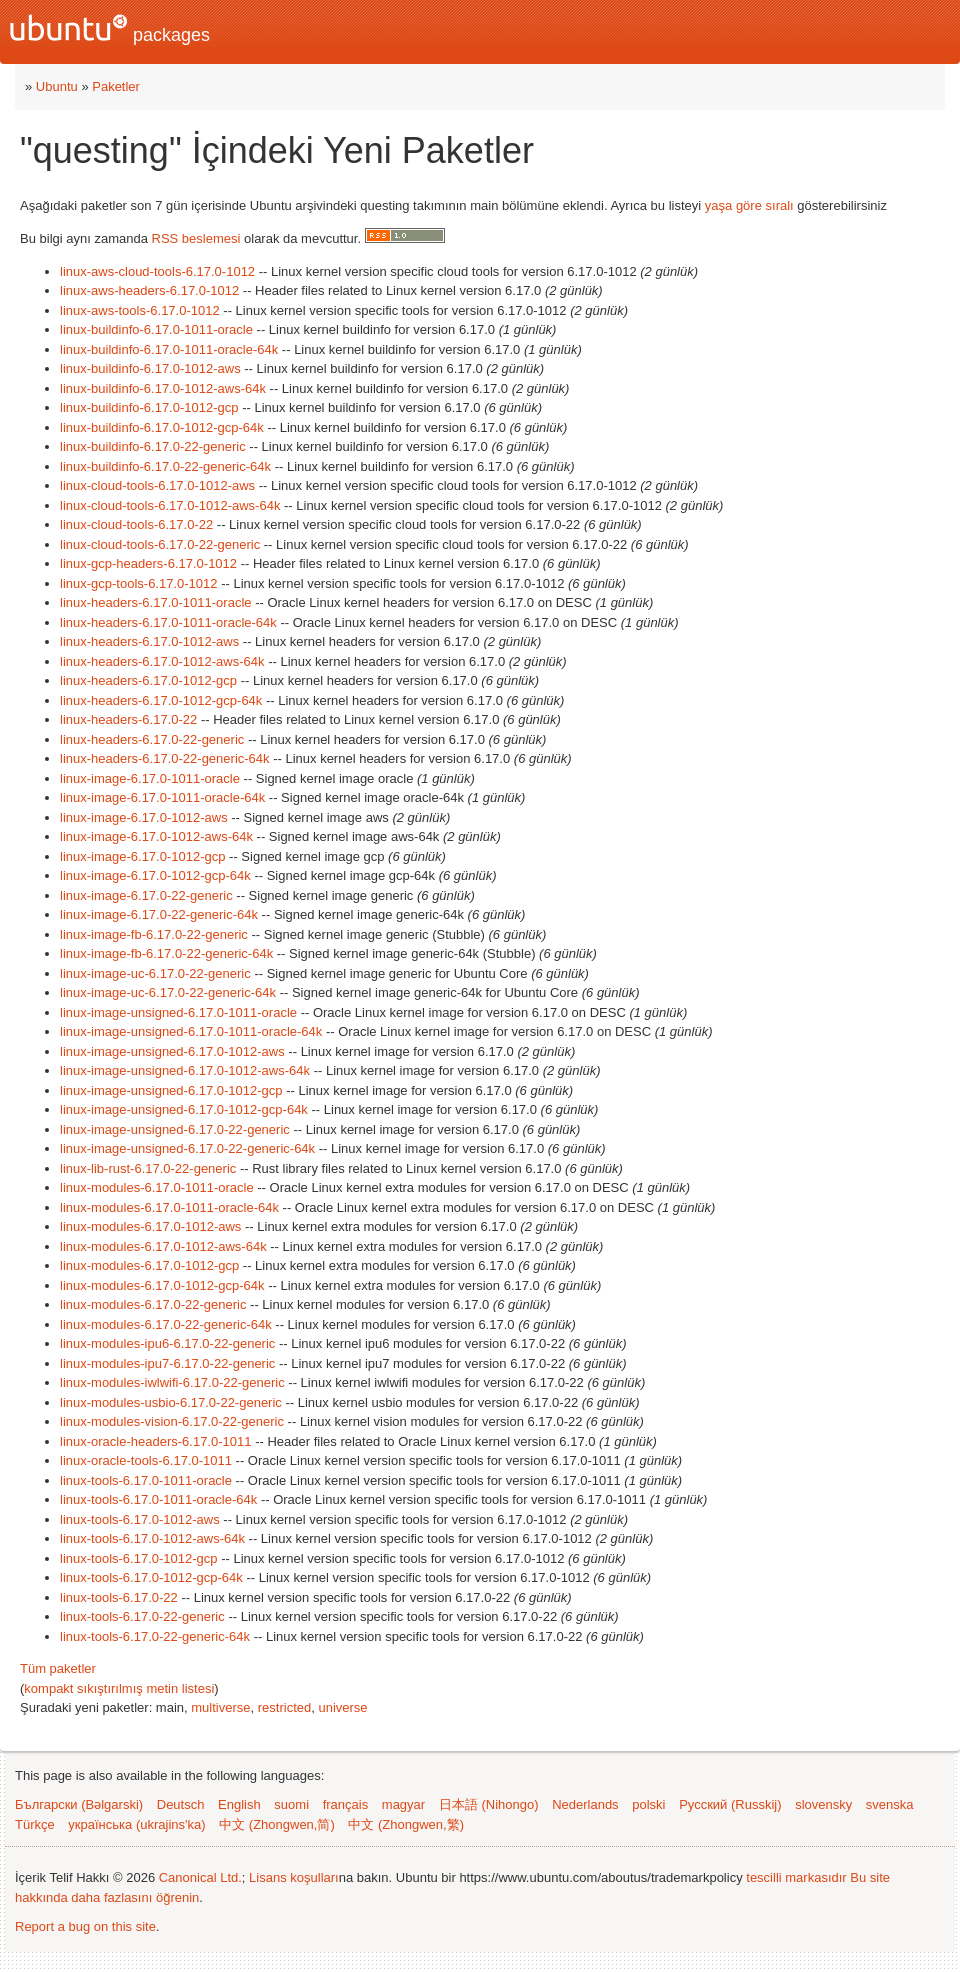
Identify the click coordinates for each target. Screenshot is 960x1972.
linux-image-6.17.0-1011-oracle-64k (162, 797)
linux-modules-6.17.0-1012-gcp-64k (162, 1285)
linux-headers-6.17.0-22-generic (152, 739)
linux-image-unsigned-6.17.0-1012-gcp (171, 1090)
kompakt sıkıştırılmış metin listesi (119, 1688)
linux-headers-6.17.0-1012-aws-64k (162, 661)
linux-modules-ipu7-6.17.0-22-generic (167, 1363)
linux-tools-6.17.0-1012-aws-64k (152, 1538)
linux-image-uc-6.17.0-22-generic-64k (168, 992)
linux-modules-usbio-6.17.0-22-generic (171, 1402)
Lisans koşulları (294, 1877)
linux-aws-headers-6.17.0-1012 (149, 290)
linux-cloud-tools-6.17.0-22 (136, 524)
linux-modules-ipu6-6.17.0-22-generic (167, 1343)
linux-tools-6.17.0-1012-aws (140, 1519)
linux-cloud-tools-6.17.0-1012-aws (157, 485)
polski (648, 1804)
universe (342, 1707)
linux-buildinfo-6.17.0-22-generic (153, 446)
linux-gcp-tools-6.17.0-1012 (139, 583)
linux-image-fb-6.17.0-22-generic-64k (166, 953)
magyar (403, 1804)
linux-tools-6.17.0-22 (119, 1597)
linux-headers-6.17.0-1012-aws (149, 641)
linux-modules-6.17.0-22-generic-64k (166, 1324)
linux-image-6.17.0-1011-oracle (150, 778)
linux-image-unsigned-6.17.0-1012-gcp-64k (184, 1109)
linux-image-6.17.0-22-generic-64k (159, 914)
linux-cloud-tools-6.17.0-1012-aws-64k (170, 505)
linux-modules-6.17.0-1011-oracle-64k (169, 1207)
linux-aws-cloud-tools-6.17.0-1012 (157, 271)
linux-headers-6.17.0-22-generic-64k (165, 758)
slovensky (823, 1804)
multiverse (220, 1707)
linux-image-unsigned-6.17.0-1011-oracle (178, 1012)
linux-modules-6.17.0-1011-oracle (157, 1187)
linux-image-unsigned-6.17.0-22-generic (175, 1129)
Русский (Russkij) (730, 1804)
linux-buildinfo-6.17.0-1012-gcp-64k (162, 427)
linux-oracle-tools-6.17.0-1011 (146, 1460)
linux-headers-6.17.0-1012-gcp (148, 680)
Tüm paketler (58, 1668)
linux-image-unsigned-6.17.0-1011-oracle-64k (191, 1031)
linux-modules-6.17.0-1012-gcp (149, 1265)
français (346, 1804)
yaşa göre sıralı (749, 205)
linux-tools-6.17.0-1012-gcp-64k (151, 1577)
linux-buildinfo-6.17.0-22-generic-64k (165, 466)
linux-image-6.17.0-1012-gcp (142, 856)
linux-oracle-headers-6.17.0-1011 (156, 1441)
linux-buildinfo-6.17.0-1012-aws (150, 368)
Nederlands (585, 1804)
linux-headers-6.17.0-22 (128, 719)
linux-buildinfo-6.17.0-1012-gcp (149, 407)
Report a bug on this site (85, 1926)
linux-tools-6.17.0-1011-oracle (146, 1480)
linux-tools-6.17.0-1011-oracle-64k (158, 1499)
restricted (284, 1707)
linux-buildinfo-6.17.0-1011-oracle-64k (169, 349)
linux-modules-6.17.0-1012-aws (150, 1226)
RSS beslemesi (196, 238)
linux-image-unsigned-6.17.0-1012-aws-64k (185, 1070)
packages (110, 29)
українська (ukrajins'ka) (136, 1824)
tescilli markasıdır (796, 1877)
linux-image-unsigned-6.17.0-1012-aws (172, 1051)
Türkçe (35, 1824)
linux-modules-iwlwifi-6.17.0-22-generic (172, 1382)
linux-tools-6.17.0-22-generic (142, 1616)
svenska (890, 1804)
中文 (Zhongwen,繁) (406, 1824)
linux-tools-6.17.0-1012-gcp (139, 1558)
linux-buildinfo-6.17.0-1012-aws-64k (163, 388)
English (239, 1804)
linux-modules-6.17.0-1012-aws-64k (163, 1246)
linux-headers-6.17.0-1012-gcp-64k (161, 700)
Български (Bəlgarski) (79, 1804)
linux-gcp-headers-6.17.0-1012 (148, 563)
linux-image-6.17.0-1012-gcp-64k (155, 875)
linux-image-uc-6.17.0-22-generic (155, 973)
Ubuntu (57, 86)
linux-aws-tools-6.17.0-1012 (140, 310)
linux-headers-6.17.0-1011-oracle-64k (168, 622)
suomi (291, 1804)
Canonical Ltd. (200, 1877)
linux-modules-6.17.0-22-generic (153, 1304)
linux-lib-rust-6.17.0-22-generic (148, 1168)
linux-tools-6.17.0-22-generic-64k (155, 1636)
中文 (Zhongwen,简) (277, 1824)
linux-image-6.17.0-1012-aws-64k (156, 836)
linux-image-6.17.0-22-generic (146, 895)
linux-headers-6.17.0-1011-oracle (156, 602)
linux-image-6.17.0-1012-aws (144, 817)
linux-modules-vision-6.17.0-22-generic (172, 1421)
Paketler (116, 86)
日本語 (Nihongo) (489, 1804)
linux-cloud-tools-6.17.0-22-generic (160, 544)
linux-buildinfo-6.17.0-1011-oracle (156, 329)
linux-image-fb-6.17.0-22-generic (154, 934)
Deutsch (181, 1804)
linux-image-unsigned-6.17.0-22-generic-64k (187, 1148)
